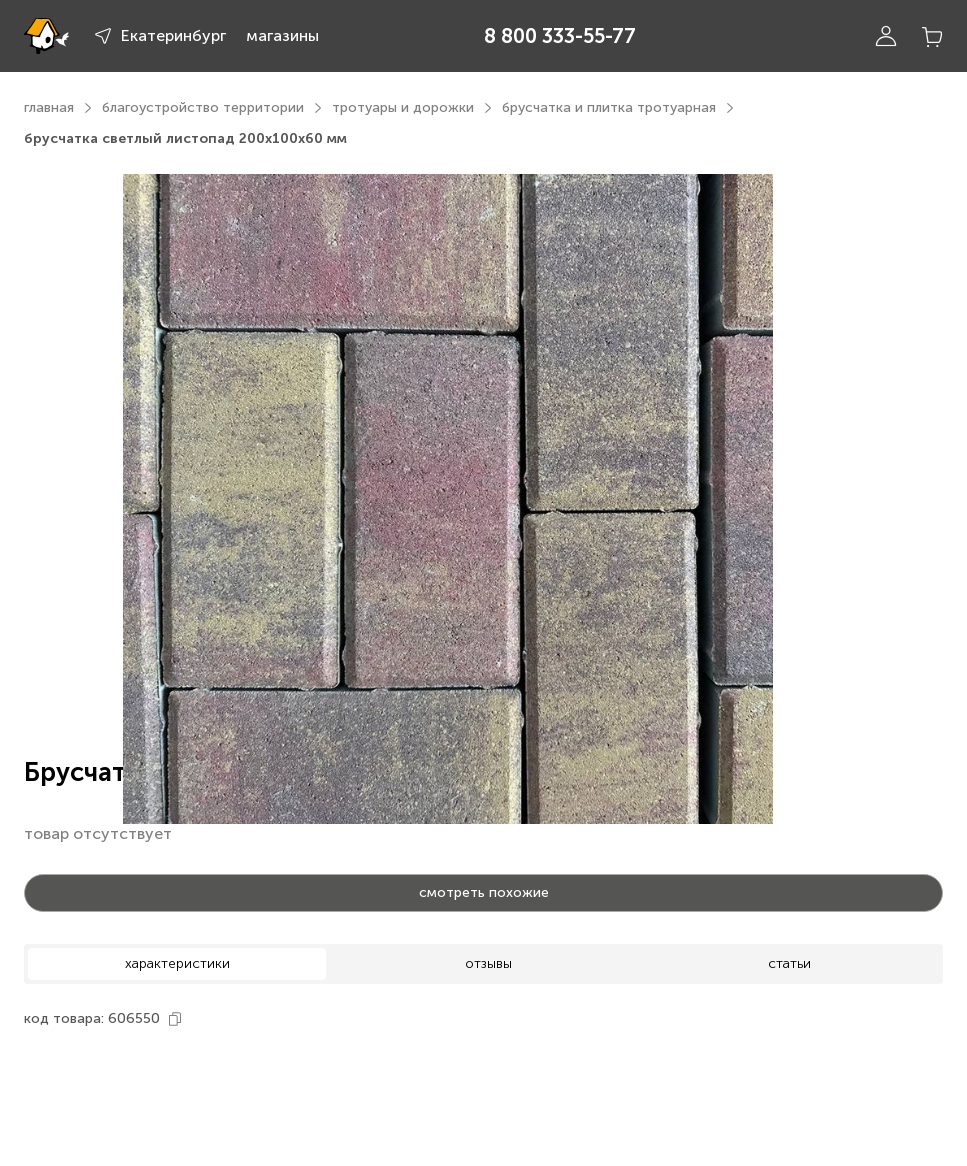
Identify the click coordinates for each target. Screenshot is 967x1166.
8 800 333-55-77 (560, 36)
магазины (282, 35)
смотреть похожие (484, 892)
